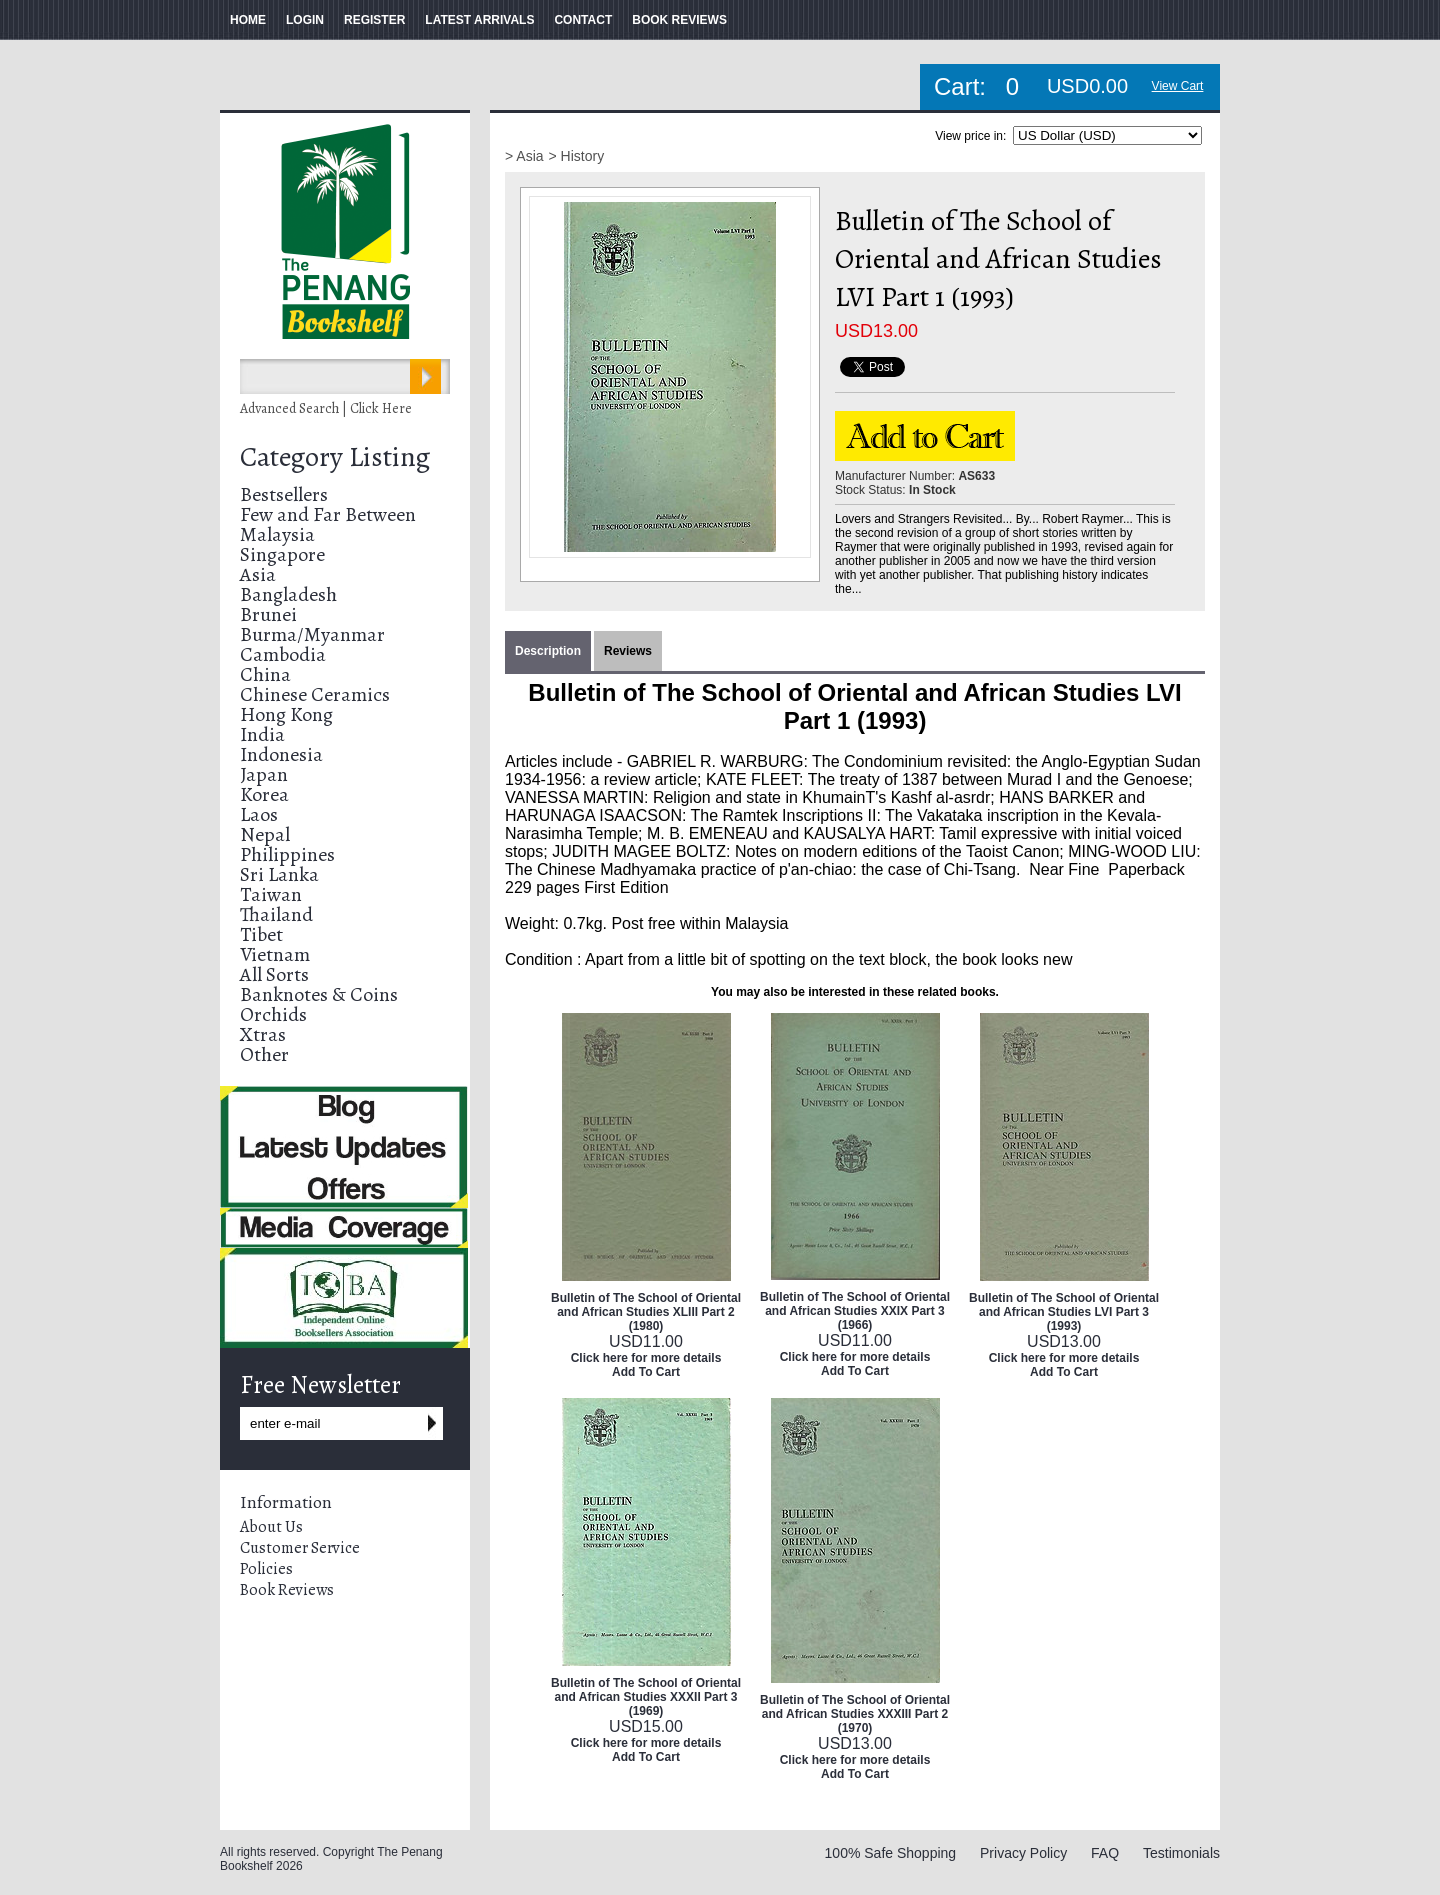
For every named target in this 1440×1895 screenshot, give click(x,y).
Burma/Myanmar (312, 634)
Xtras (263, 1034)
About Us (271, 1527)
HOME (248, 20)
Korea (264, 794)
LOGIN (305, 20)
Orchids (273, 1014)
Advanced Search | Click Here (326, 408)
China (265, 674)
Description (548, 651)
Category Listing (335, 457)
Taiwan (271, 894)
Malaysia (277, 534)
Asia (258, 574)
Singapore (282, 554)
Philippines (287, 854)
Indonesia (281, 754)
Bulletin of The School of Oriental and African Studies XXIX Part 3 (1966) (855, 1311)
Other (264, 1054)
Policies (266, 1569)
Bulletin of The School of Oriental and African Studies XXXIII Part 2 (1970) (855, 1714)
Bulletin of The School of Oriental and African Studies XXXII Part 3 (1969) (646, 1697)
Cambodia (283, 654)
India (262, 734)
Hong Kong (286, 714)
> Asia (524, 156)
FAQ (1105, 1853)
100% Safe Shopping (891, 1853)
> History (577, 156)
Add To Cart (646, 1372)
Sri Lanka (279, 874)
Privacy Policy (1023, 1853)
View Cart (1178, 86)
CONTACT (583, 20)
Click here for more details (646, 1358)
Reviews (628, 651)
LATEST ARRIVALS (479, 20)
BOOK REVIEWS (679, 20)
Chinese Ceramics (315, 694)
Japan (264, 774)
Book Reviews (287, 1590)
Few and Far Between (328, 514)
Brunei (268, 614)
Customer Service (300, 1548)
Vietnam (275, 954)
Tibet (261, 934)
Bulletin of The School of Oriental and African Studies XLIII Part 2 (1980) (646, 1312)
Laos (259, 814)
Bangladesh (288, 594)
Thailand (276, 914)
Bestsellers (284, 494)
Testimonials (1181, 1853)
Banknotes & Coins (319, 994)
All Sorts (274, 974)
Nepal (265, 834)
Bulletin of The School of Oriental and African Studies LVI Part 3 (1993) (1064, 1312)
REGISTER (374, 20)
